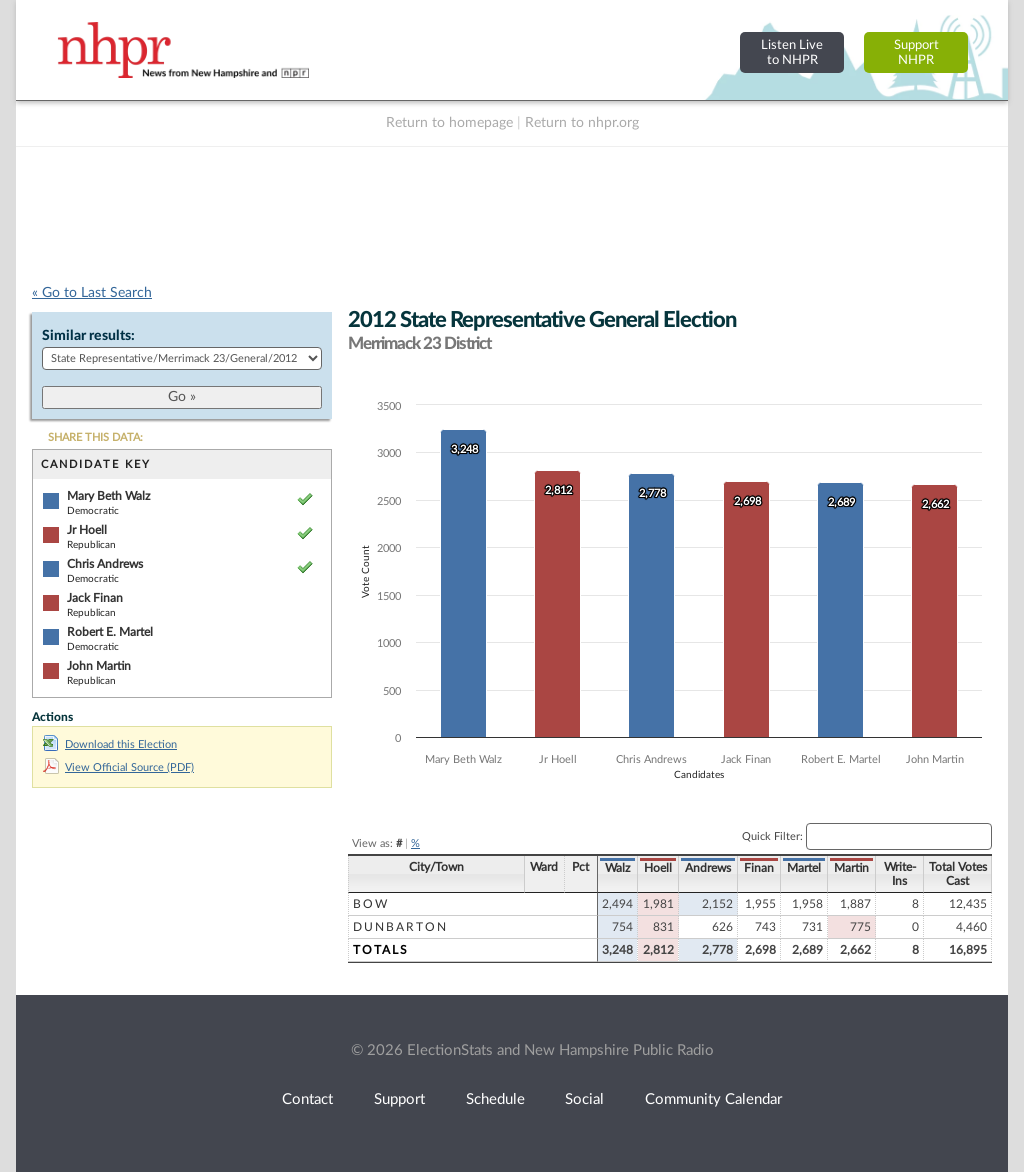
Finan (759, 868)
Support (399, 1099)
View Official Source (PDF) (118, 767)
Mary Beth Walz (108, 496)
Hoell (658, 868)
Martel (804, 868)
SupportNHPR (916, 52)
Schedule (495, 1099)
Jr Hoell (87, 530)
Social (584, 1099)
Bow (371, 904)
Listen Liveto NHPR (792, 52)
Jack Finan (95, 598)
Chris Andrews (105, 564)
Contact (307, 1099)
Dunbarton (400, 927)
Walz (617, 868)
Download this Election (110, 744)
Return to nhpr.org (582, 123)
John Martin (99, 666)
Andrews (708, 868)
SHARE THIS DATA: (95, 437)
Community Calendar (713, 1099)
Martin (851, 868)
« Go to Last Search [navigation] (92, 293)
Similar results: (88, 336)
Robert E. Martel (110, 632)
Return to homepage (449, 123)
